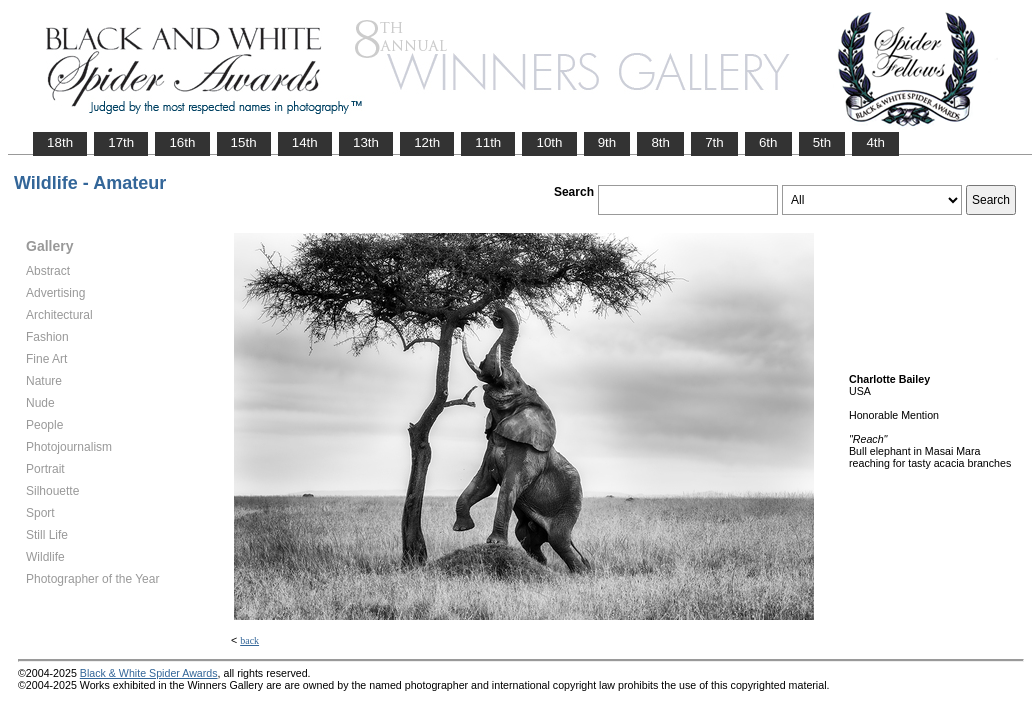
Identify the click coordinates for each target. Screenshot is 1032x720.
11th (488, 142)
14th (305, 142)
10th (549, 142)
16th (182, 142)
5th (822, 142)
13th (366, 142)
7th (714, 142)
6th (768, 142)
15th (244, 142)
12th (427, 142)
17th (121, 142)
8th (660, 142)
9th (607, 142)
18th (60, 142)
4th (875, 142)
